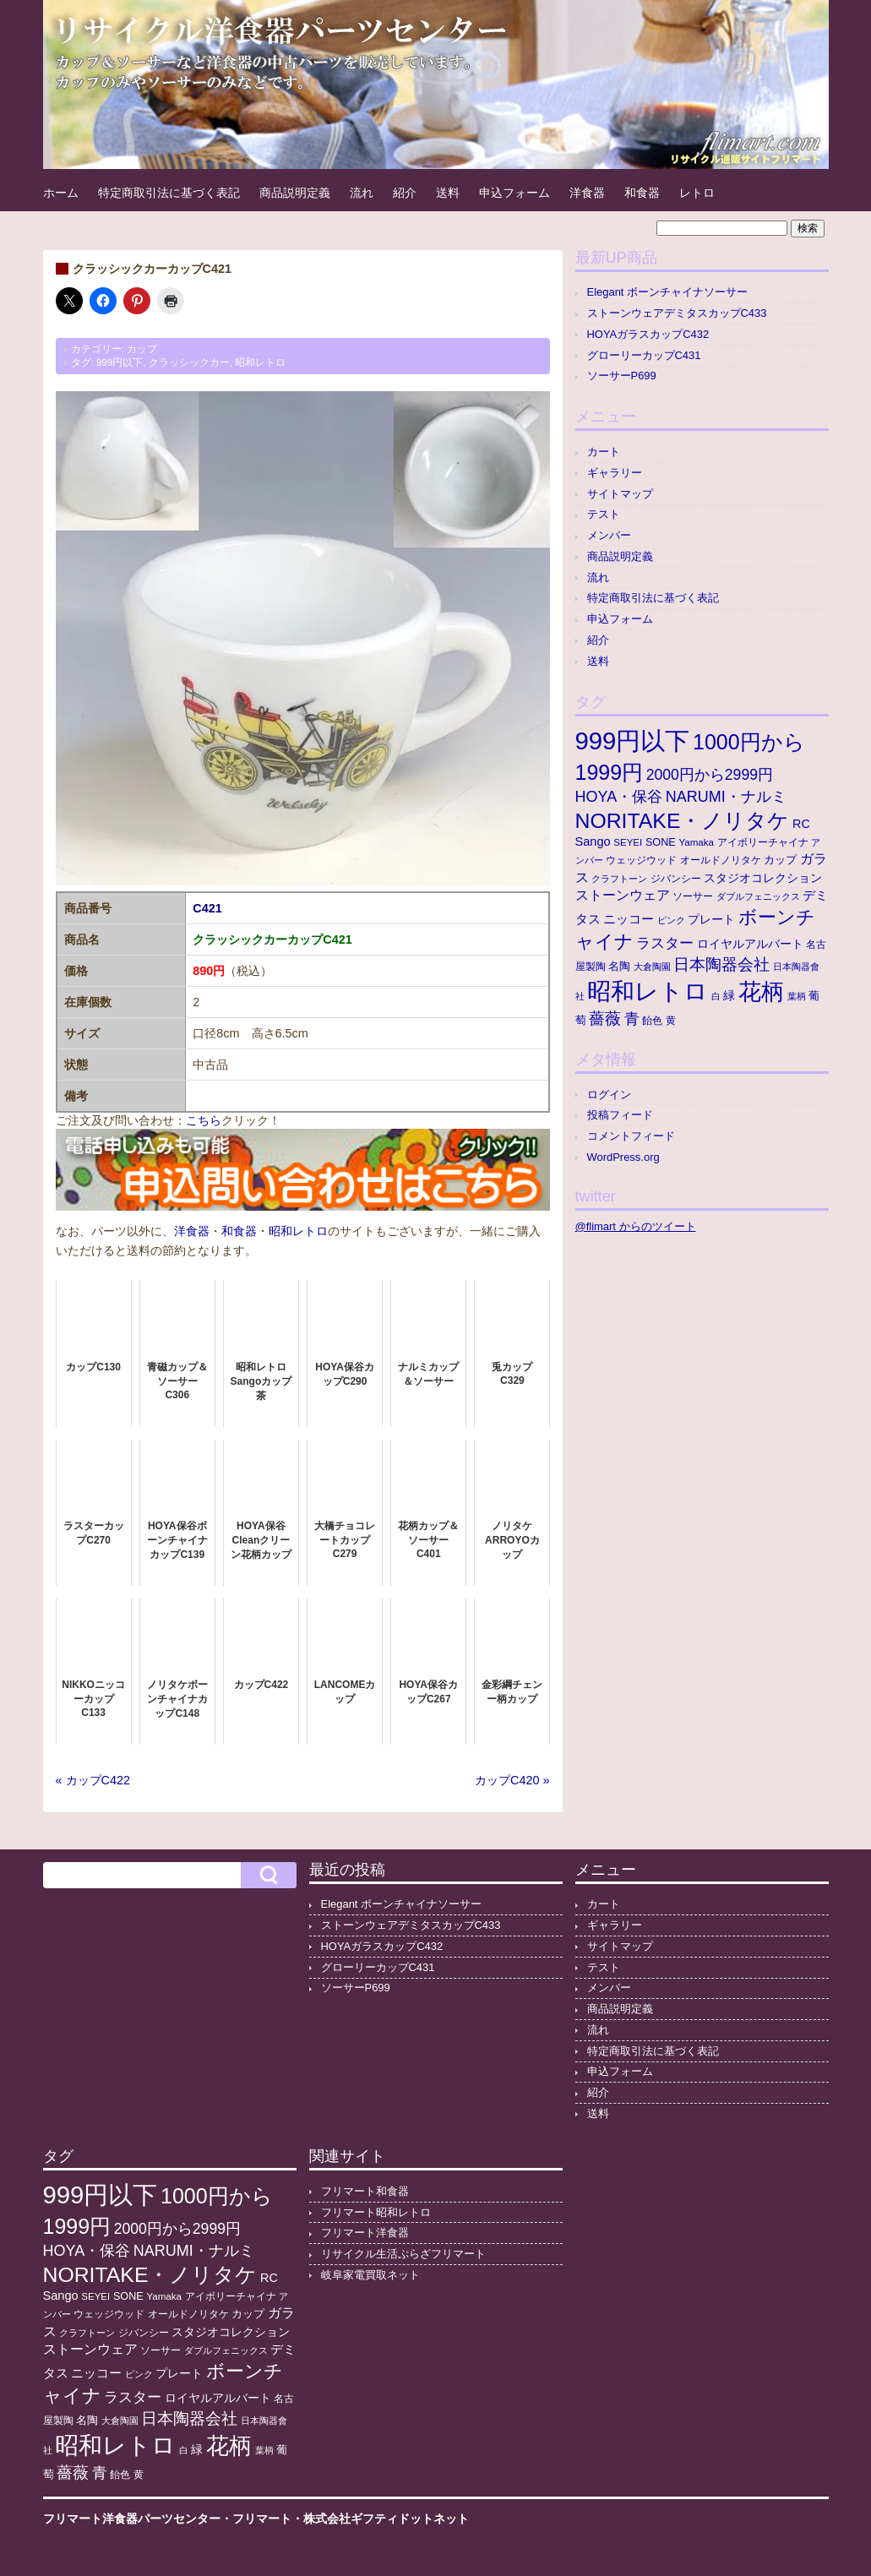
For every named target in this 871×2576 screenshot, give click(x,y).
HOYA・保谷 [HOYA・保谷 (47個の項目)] (619, 796)
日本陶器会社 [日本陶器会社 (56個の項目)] (721, 964)
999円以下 (119, 362)
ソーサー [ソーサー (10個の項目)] (692, 896)
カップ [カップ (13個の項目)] (780, 860)
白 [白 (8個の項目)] (716, 996)
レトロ (697, 192)
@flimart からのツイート (635, 1226)
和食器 (642, 192)
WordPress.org (623, 1157)
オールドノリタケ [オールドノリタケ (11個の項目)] (720, 860)
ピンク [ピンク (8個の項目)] (671, 920)
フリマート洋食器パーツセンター (131, 2518)
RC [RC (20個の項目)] (801, 824)
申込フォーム (514, 192)
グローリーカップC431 (644, 355)
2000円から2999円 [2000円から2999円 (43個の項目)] (709, 774)
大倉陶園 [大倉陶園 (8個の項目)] (652, 966)
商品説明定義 (294, 192)
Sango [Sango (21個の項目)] (593, 841)
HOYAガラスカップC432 (648, 334)
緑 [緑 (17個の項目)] (729, 995)
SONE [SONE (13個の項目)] (660, 842)
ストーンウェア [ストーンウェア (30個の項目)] (622, 894)
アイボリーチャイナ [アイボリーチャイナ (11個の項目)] (762, 842)
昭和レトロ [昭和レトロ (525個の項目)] (647, 991)
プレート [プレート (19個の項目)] (711, 919)
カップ (142, 349)
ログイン (609, 1094)
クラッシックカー (189, 362)
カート (603, 451)
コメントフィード (631, 1136)
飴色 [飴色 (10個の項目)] (652, 1021)
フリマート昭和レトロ (376, 2212)
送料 (448, 192)
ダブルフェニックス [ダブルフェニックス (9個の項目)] (758, 896)
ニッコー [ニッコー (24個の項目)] (628, 919)
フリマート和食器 (365, 2191)
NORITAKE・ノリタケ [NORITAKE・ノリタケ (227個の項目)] (682, 820)
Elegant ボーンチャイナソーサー (668, 292)
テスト (603, 514)
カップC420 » (512, 1780)
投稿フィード (620, 1114)
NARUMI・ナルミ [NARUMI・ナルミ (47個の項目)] (726, 796)
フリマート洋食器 (365, 2232)
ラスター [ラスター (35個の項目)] (665, 943)
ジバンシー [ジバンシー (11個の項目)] (676, 879)
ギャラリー (614, 472)
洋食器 (587, 192)
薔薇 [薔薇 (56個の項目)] (605, 1018)
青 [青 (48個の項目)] (632, 1018)
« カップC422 (93, 1780)
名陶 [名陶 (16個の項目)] (619, 966)
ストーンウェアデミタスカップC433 (677, 313)
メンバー (609, 535)
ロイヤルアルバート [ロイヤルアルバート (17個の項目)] (750, 944)
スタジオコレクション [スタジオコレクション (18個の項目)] (763, 878)
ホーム (61, 192)
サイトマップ (620, 493)
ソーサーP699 (621, 375)
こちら (203, 1120)
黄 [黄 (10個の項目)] (671, 1021)
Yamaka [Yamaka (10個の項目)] (696, 842)
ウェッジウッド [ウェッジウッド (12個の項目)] (641, 860)
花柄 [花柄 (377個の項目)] (761, 992)
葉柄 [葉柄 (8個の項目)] (796, 996)
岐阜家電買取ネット (370, 2274)
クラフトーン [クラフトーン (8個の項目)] (619, 879)
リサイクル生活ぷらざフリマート (403, 2253)
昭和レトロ (260, 362)
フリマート (261, 2518)
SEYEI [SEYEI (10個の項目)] (627, 842)
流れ (361, 192)
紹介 (404, 192)
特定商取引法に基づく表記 (169, 192)
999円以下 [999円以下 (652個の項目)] (632, 740)
